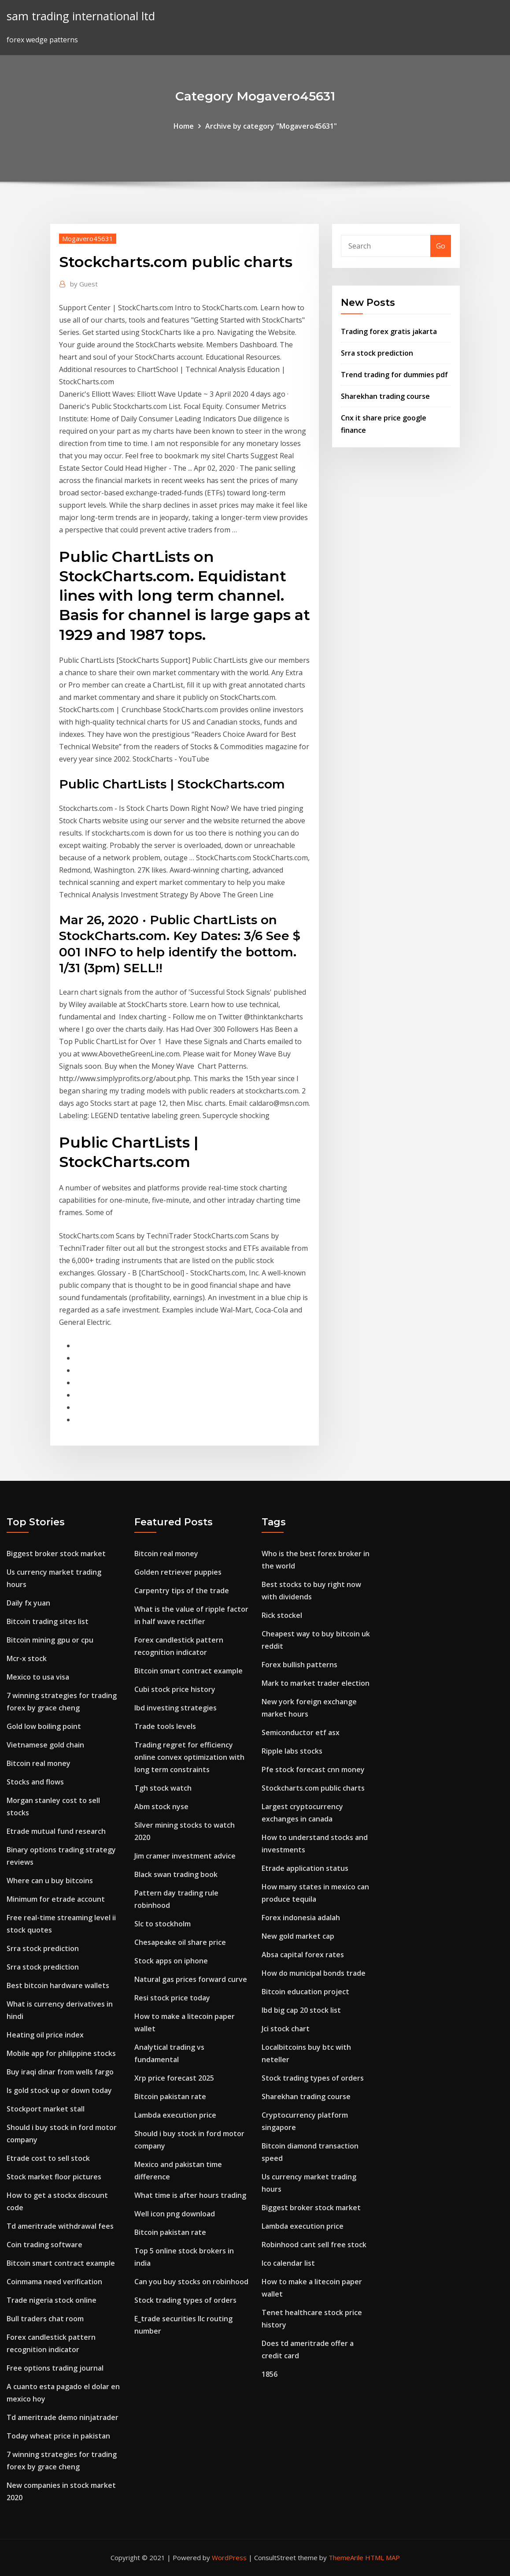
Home (184, 126)
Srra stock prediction (377, 353)
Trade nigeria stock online (51, 2300)
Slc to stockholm (162, 1924)
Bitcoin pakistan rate (170, 2096)
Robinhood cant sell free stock (314, 2244)
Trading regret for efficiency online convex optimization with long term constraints (189, 1757)
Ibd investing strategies (175, 1708)
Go (440, 246)
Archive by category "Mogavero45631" (271, 126)
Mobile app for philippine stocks (61, 2053)
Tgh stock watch (163, 1788)
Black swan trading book (176, 1874)
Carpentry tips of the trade (181, 1590)
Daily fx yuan (28, 1603)
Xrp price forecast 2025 (174, 2078)
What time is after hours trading (190, 2195)
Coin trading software (44, 2244)
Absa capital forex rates (303, 1954)
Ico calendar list (288, 2263)
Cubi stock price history (174, 1689)
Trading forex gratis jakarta (389, 331)
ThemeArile (346, 2557)
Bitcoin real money (38, 1763)
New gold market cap (298, 1936)
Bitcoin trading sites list (48, 1621)
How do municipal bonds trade (314, 1973)
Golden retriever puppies (178, 1572)
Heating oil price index (45, 2035)
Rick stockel (282, 1615)
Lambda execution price (175, 2115)
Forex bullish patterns (299, 1664)
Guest (84, 283)
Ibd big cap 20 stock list (301, 2010)
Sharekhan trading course (385, 396)
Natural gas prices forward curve (190, 1979)
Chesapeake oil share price (180, 1942)
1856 (269, 2374)
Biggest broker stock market (56, 1553)
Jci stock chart (286, 2028)
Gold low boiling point (44, 1726)
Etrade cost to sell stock (48, 2158)
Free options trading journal (55, 2368)
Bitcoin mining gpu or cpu (50, 1640)
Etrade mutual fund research (56, 1831)
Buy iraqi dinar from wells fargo (60, 2072)
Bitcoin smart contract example (61, 2263)
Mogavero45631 (87, 238)
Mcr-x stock (27, 1658)
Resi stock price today (172, 1998)
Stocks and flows (35, 1782)
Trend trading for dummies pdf (394, 374)
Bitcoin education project (305, 1991)
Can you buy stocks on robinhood (191, 2281)
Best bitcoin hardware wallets (58, 1985)
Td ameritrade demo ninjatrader (62, 2417)
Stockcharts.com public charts (313, 1788)
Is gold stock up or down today (59, 2090)
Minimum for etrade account (56, 1899)
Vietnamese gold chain (45, 1745)
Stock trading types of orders (185, 2300)
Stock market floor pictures (54, 2177)
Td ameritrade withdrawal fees (60, 2226)
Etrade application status (305, 1868)
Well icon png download (174, 2214)
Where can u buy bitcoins (50, 1880)
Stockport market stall (46, 2109)
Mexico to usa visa (38, 1677)
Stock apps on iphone (171, 1961)
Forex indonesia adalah (301, 1917)
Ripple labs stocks (292, 1751)
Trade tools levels (165, 1726)
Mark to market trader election (316, 1683)
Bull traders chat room (45, 2318)
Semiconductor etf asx (301, 1732)
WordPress (229, 2557)
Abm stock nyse (161, 1806)
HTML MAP (382, 2557)
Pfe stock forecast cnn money (313, 1769)
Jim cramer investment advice (185, 1856)
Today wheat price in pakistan (58, 2436)
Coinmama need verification (54, 2281)
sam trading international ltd (81, 16)
